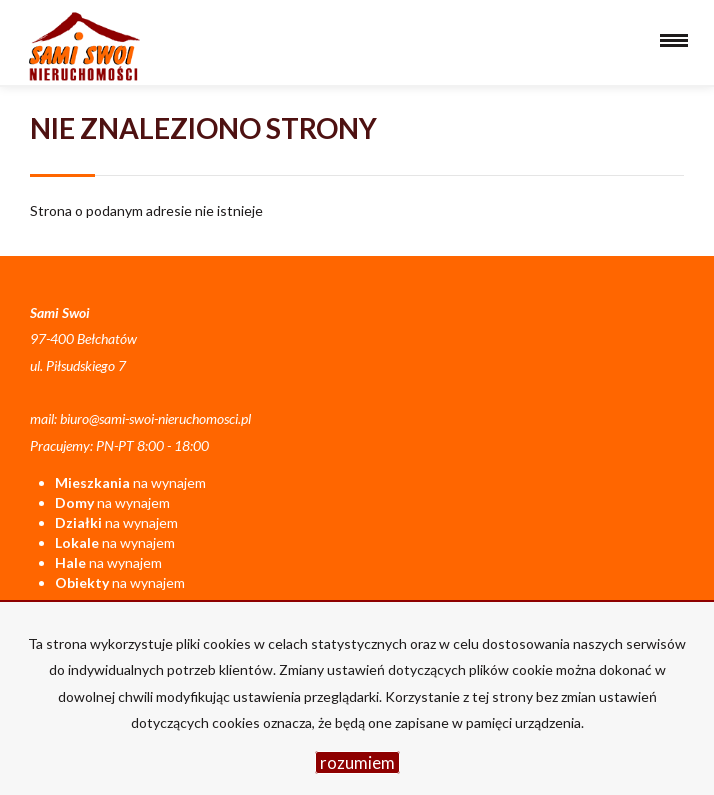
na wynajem (130, 482)
